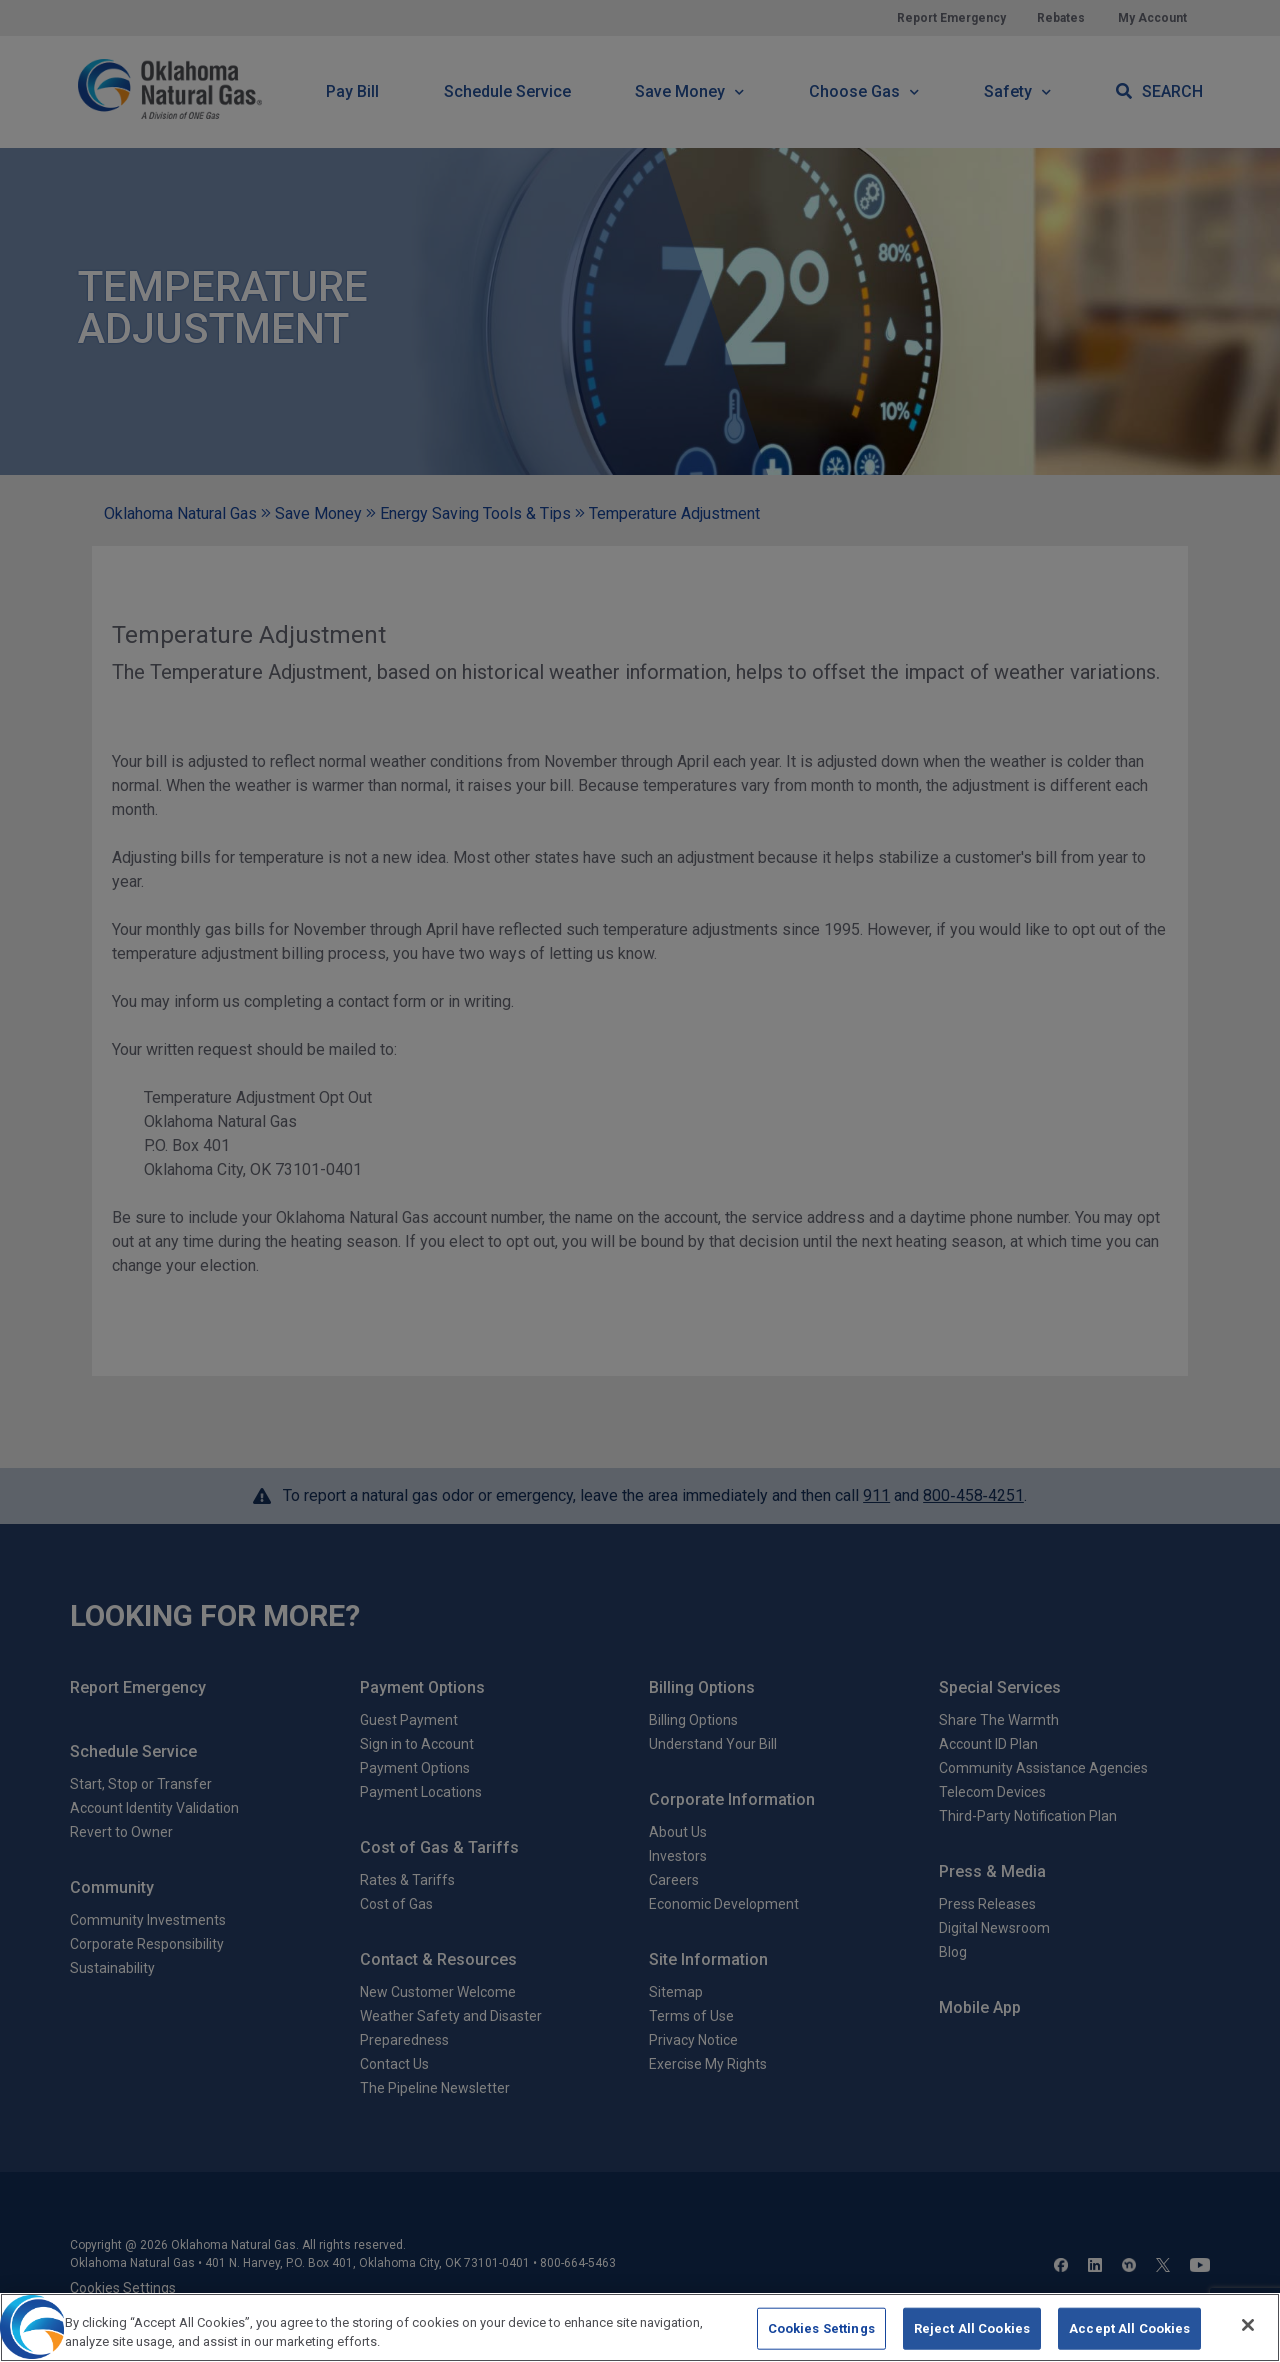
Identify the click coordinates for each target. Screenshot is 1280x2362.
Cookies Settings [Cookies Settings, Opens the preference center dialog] (821, 2328)
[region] (640, 2327)
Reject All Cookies (972, 2328)
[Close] (1248, 2325)
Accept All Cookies (1129, 2328)
